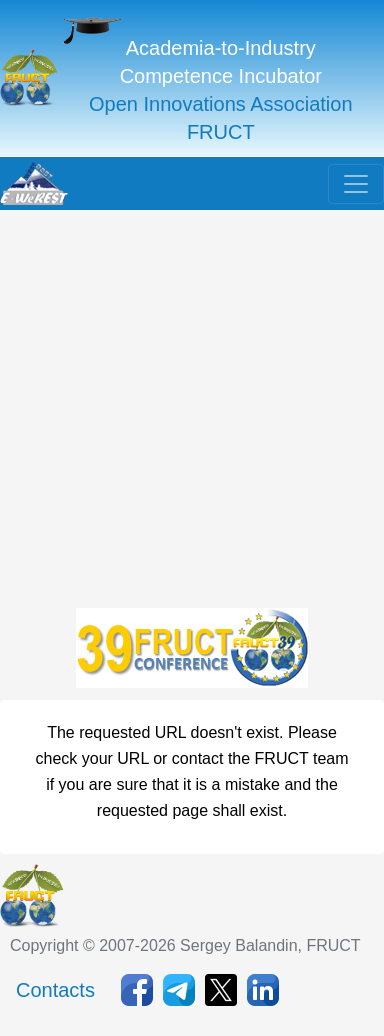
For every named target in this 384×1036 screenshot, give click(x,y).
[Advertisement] (191, 413)
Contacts (55, 990)
